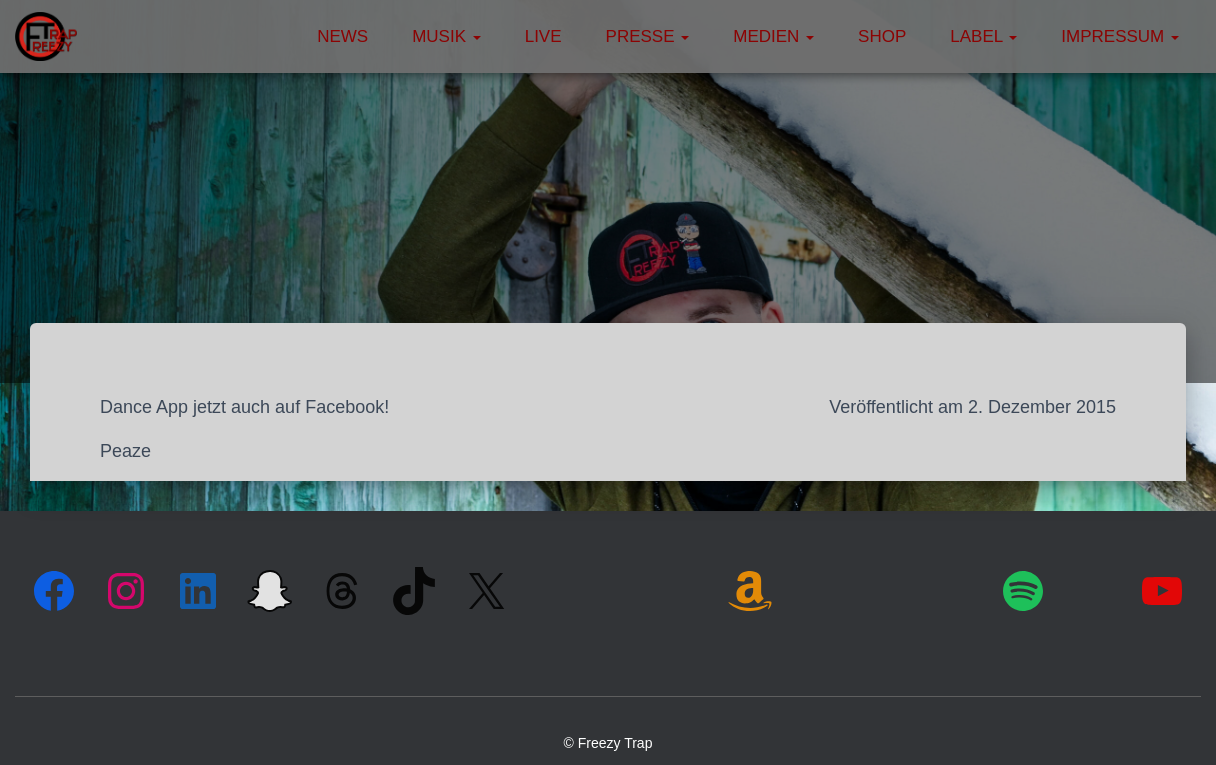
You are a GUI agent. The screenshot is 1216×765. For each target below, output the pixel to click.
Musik (446, 36)
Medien (773, 36)
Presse (648, 36)
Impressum (1120, 36)
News (342, 36)
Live (543, 36)
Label (983, 36)
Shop (882, 36)
